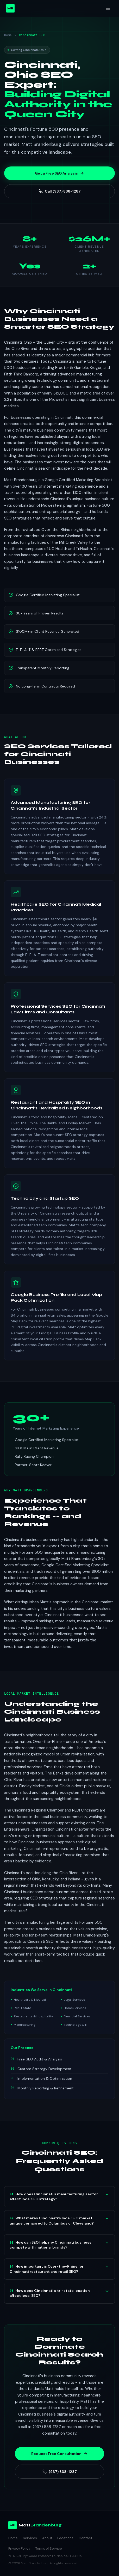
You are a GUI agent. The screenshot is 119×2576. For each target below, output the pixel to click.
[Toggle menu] (108, 8)
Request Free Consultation (59, 2453)
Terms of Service (48, 2548)
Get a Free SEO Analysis (59, 173)
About (47, 2538)
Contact (85, 2538)
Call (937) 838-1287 (60, 191)
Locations (65, 2538)
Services (30, 2538)
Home (8, 35)
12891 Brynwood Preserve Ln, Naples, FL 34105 (45, 2556)
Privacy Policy (19, 2548)
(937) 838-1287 (59, 2471)
